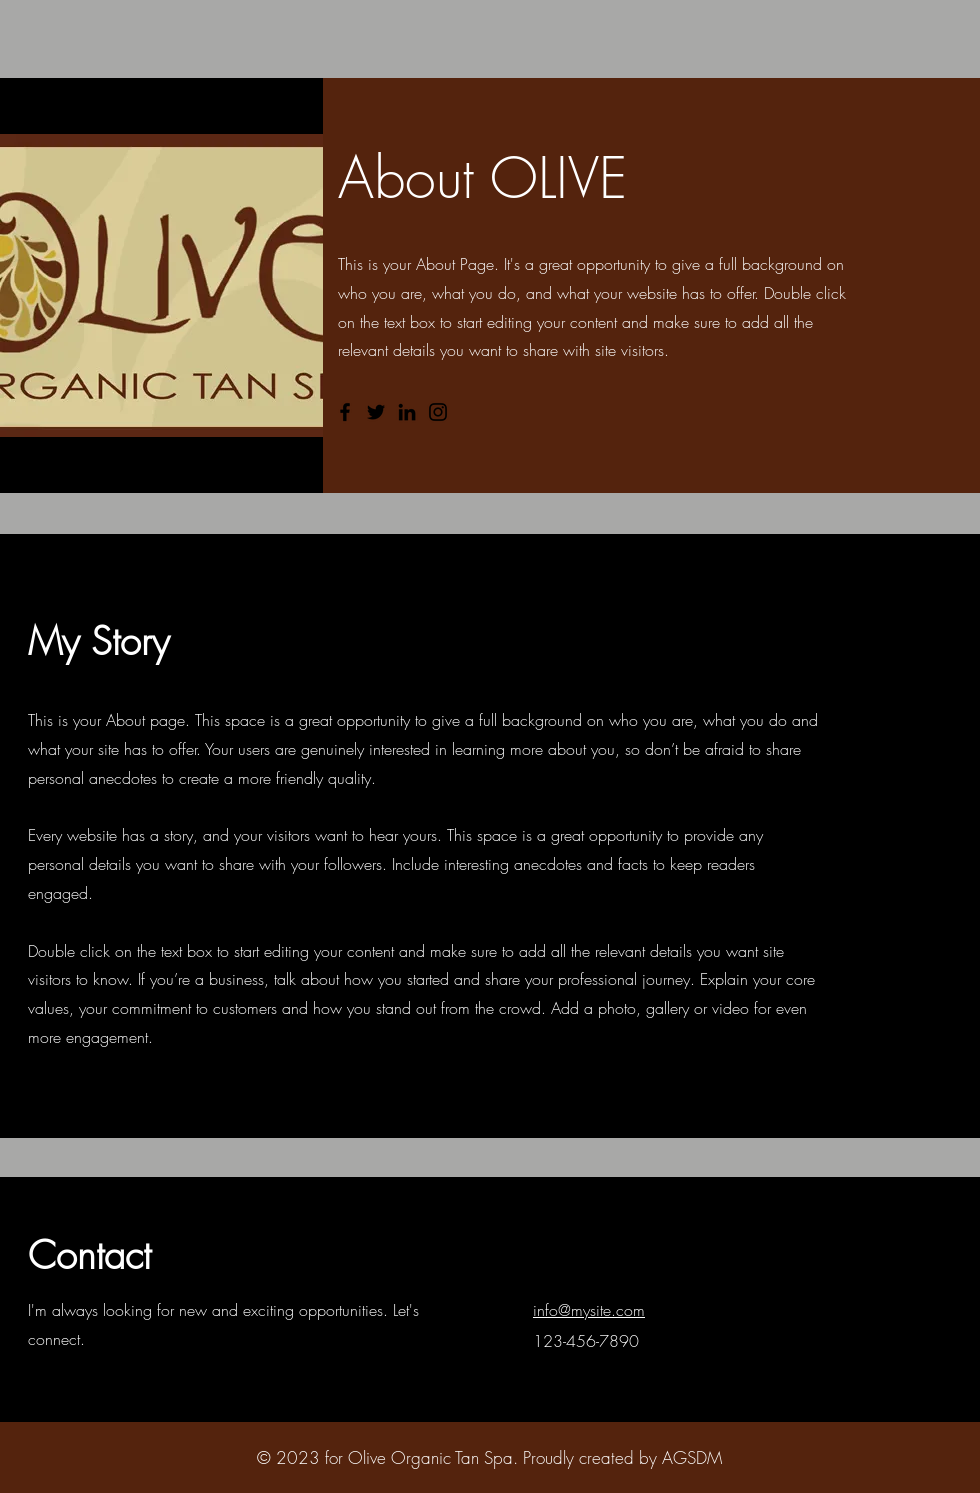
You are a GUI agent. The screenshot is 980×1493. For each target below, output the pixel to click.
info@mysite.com (589, 1310)
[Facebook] (345, 412)
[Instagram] (438, 412)
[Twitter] (376, 412)
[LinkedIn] (407, 412)
